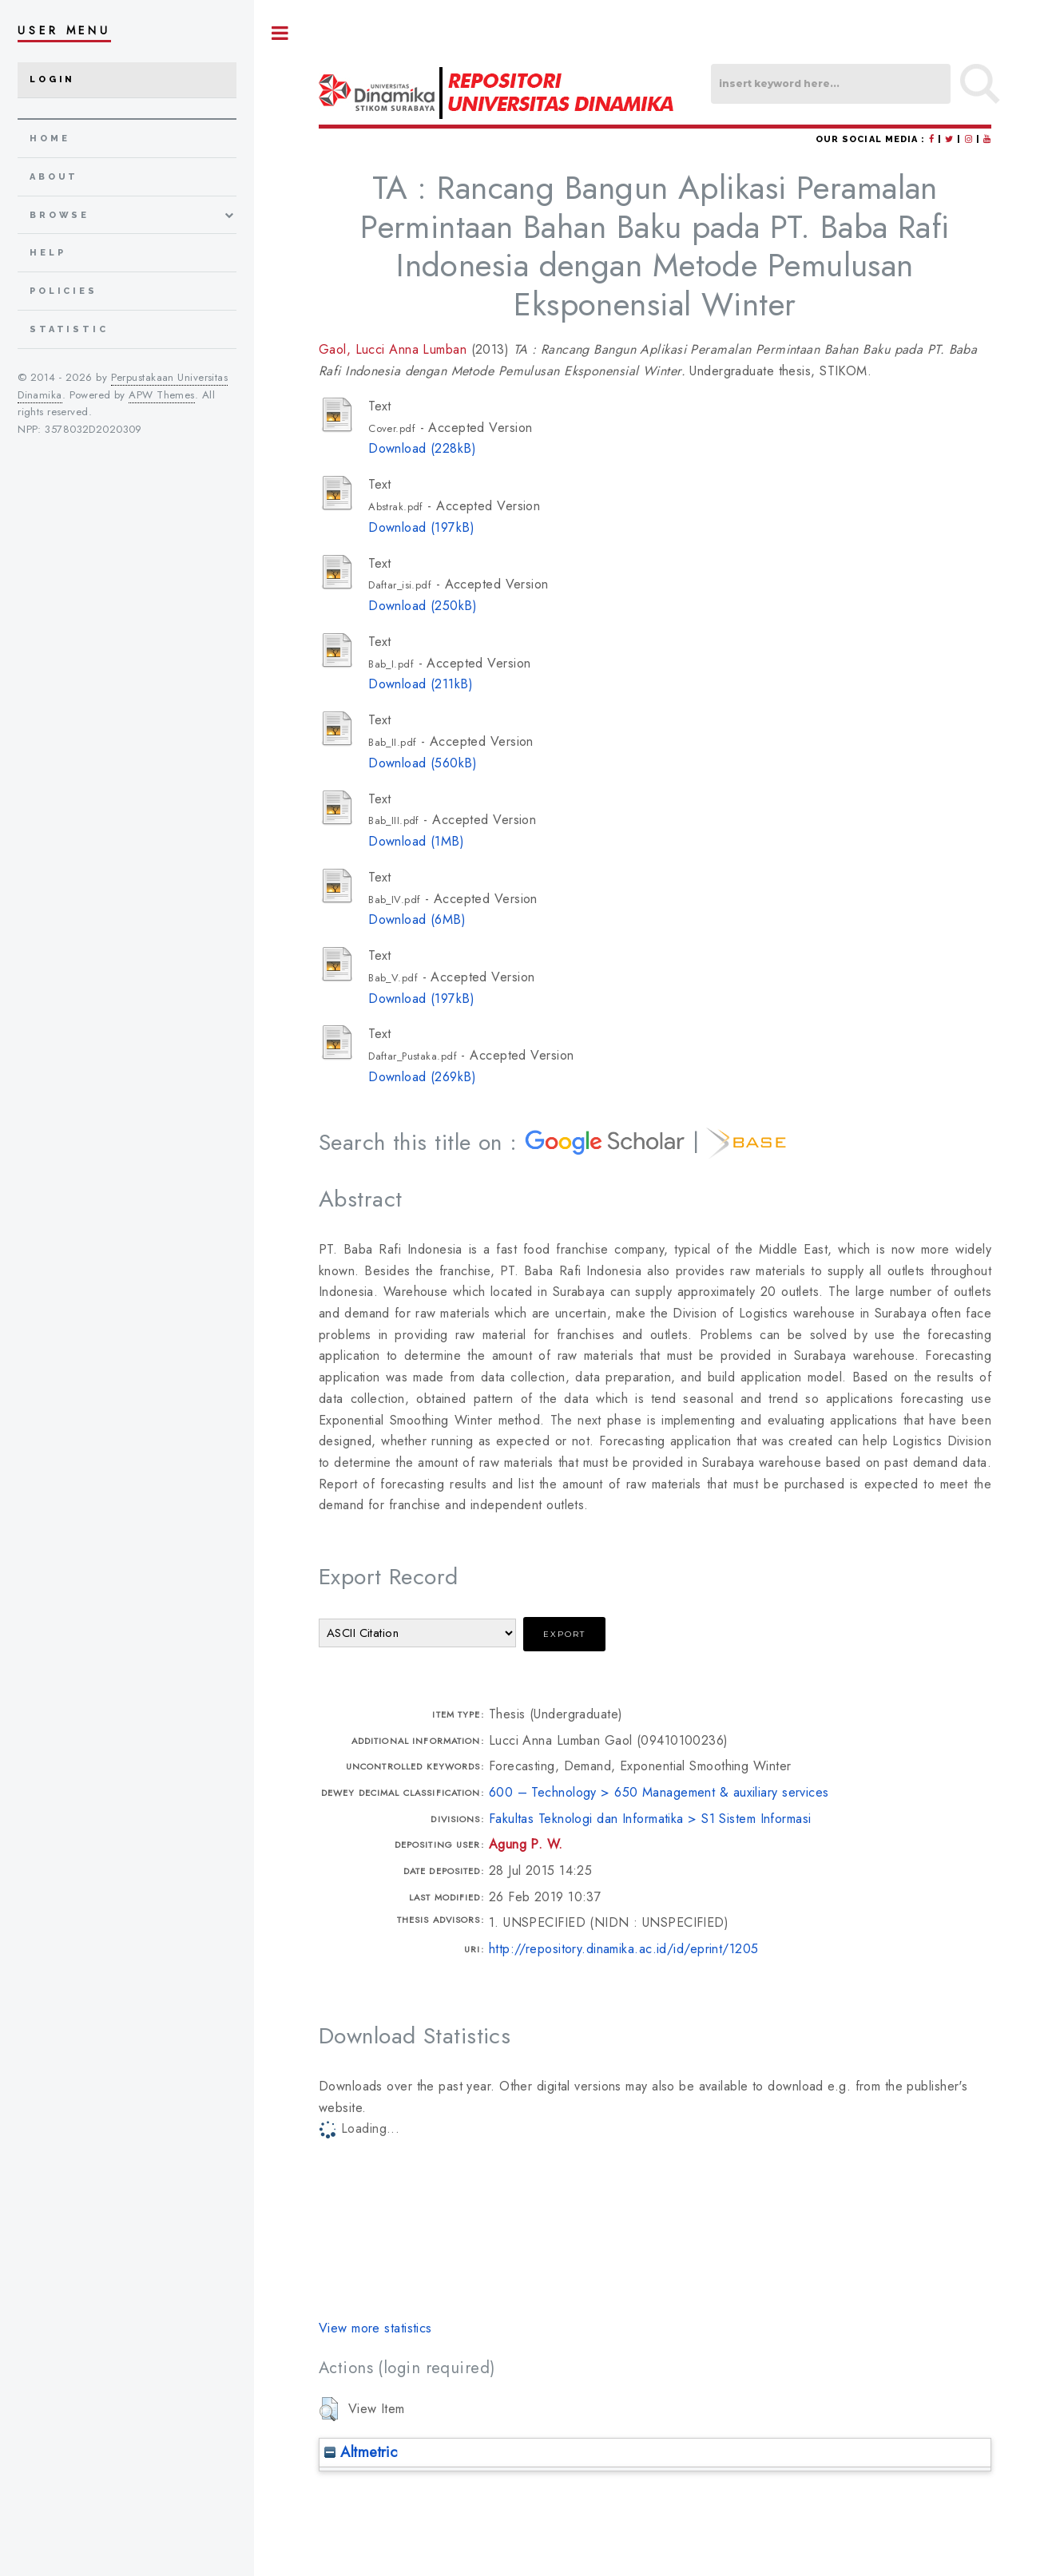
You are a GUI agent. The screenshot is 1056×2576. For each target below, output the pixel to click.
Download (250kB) (422, 605)
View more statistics (375, 2328)
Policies (63, 291)
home (49, 138)
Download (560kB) (422, 763)
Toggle (280, 33)
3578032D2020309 (93, 429)
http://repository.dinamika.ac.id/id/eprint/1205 (624, 1949)
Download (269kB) (422, 1077)
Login (52, 79)
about (54, 177)
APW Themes (161, 394)
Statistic (69, 329)
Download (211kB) (420, 684)
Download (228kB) (422, 448)
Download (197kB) (421, 527)
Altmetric (360, 2452)
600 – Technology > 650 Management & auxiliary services (659, 1792)
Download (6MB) (417, 919)
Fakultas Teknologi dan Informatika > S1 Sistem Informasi (650, 1818)
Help (48, 253)
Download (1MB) (416, 841)
